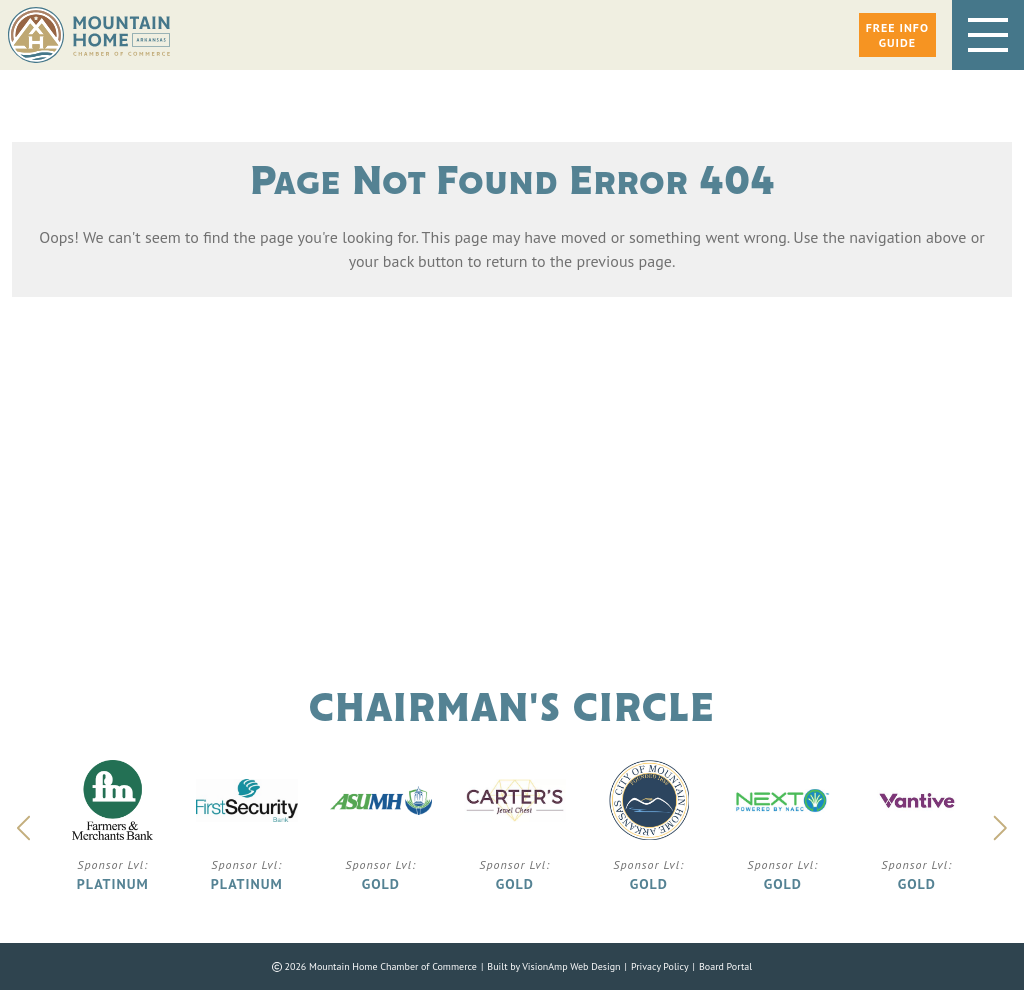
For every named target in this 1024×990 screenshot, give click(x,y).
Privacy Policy (660, 966)
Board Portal (725, 966)
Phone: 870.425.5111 (577, 567)
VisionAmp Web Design (571, 966)
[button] (897, 35)
